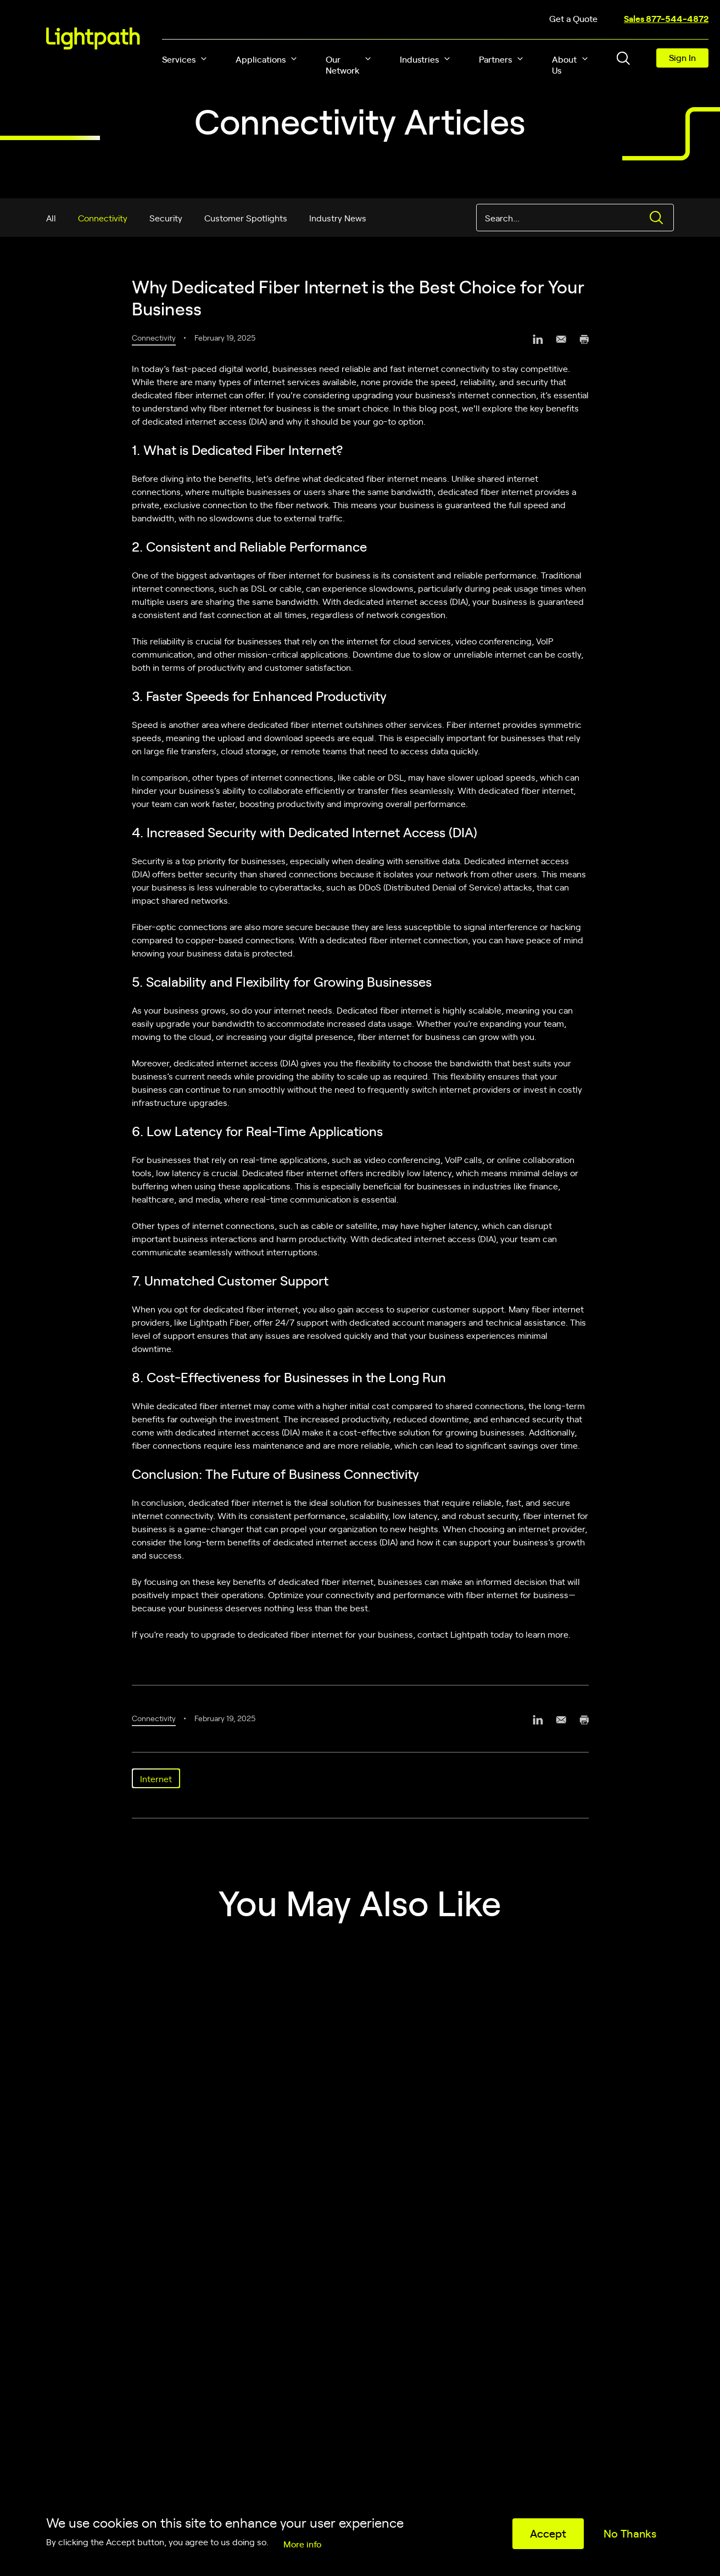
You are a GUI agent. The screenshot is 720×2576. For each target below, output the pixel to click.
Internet (156, 1778)
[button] (203, 58)
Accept (548, 2532)
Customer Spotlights (245, 218)
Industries (419, 59)
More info (302, 2544)
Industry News (337, 218)
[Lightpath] (93, 38)
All (51, 218)
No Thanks (630, 2532)
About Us (564, 64)
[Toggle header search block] (623, 58)
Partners (495, 59)
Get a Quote (573, 18)
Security (165, 218)
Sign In (682, 57)
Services (179, 59)
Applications (261, 59)
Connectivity (102, 218)
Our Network (343, 64)
